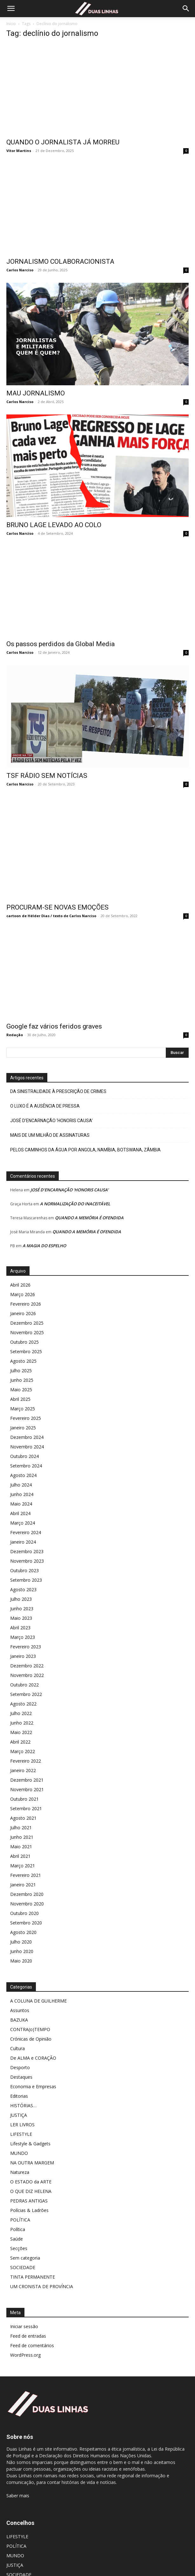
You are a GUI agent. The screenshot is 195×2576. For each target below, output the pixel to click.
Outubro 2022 (24, 1660)
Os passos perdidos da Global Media (60, 644)
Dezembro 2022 (27, 1641)
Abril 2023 (20, 1602)
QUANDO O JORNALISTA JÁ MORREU (62, 142)
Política (17, 2204)
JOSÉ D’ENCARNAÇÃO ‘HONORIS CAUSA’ (51, 1095)
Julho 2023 (21, 1574)
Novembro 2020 (27, 1879)
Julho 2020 (21, 1917)
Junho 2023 (21, 1583)
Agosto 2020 (23, 1907)
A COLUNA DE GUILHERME (38, 1976)
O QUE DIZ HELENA (30, 2166)
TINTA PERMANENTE (32, 2252)
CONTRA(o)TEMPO (30, 2004)
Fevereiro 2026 (25, 1279)
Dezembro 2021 (27, 1755)
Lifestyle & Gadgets (30, 2119)
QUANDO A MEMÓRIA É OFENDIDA (89, 1192)
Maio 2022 (21, 1707)
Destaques (21, 2052)
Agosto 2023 (23, 1564)
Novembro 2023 (27, 1536)
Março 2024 (22, 1498)
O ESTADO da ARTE (30, 2157)
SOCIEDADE (22, 2242)
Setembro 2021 (26, 1783)
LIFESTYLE (21, 2109)
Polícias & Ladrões (29, 2185)
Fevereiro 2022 (25, 1736)
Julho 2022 (21, 1688)
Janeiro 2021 (23, 1860)
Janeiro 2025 (23, 1403)
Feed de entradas (28, 2311)
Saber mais (17, 2470)
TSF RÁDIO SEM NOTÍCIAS (46, 763)
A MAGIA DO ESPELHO (44, 1220)
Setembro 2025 (26, 1326)
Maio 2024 (21, 1479)
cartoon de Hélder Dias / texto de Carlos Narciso (51, 890)
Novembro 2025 (27, 1307)
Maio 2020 (21, 1936)
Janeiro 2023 (23, 1631)
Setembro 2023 (26, 1555)
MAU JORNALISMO (35, 393)
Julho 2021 (21, 1802)
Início (11, 23)
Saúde (16, 2214)
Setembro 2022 (26, 1669)
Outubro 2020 (24, 1888)
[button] (11, 8)
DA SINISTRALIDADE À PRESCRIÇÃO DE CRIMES (58, 1066)
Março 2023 (22, 1612)
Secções (18, 2223)
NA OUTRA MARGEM (32, 2138)
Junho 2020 (21, 1926)
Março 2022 (22, 1726)
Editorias (19, 2071)
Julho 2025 (21, 1345)
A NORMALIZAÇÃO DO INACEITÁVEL (75, 1179)
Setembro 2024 (26, 1441)
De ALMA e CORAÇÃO (33, 2033)
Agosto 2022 (23, 1679)
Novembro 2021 (27, 1764)
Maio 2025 (21, 1364)
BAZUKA (19, 1995)
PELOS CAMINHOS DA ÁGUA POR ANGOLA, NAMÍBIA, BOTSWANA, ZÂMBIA (85, 1124)
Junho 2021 (21, 1812)
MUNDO (19, 2128)
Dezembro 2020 (27, 1869)
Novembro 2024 (27, 1422)
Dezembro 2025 (27, 1298)
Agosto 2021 (23, 1793)
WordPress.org (25, 2330)
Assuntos (19, 1985)
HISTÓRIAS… (23, 2080)
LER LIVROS (22, 2099)
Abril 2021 (20, 1831)
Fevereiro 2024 (25, 1507)
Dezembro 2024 (27, 1412)
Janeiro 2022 (23, 1745)
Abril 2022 (20, 1717)
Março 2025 (22, 1384)
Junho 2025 (21, 1355)
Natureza (19, 2147)
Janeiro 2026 (23, 1288)
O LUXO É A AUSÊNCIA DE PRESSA (45, 1080)
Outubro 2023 (24, 1545)
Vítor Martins (18, 150)
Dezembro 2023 (27, 1526)
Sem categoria (25, 2233)
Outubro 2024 (24, 1431)
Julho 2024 (21, 1460)
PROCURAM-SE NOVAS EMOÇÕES (57, 882)
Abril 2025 (20, 1374)
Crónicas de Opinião (30, 2014)
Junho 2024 (21, 1469)
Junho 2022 (21, 1698)
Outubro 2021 (24, 1774)
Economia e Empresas (33, 2061)
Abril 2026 (20, 1260)
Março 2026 (22, 1269)
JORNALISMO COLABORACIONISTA (60, 261)
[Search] (186, 8)
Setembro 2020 (26, 1898)
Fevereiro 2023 (25, 1622)
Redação (14, 1009)
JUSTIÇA (18, 2090)
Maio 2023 (21, 1593)
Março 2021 (22, 1841)
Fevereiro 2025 (25, 1393)
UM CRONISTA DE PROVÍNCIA (41, 2261)
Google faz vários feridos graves (54, 1001)
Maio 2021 (21, 1821)
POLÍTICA (20, 2195)
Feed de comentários (32, 2320)
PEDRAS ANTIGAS (29, 2176)
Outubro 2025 (24, 1317)
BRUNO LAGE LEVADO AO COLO (53, 525)
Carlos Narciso (19, 270)
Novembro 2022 (27, 1650)
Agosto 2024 (23, 1450)
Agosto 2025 (23, 1336)
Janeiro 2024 (23, 1517)
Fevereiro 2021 (25, 1850)
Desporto (20, 2042)
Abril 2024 (20, 1488)
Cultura (17, 2023)
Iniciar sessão (24, 2301)
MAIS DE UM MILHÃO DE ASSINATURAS (50, 1110)
